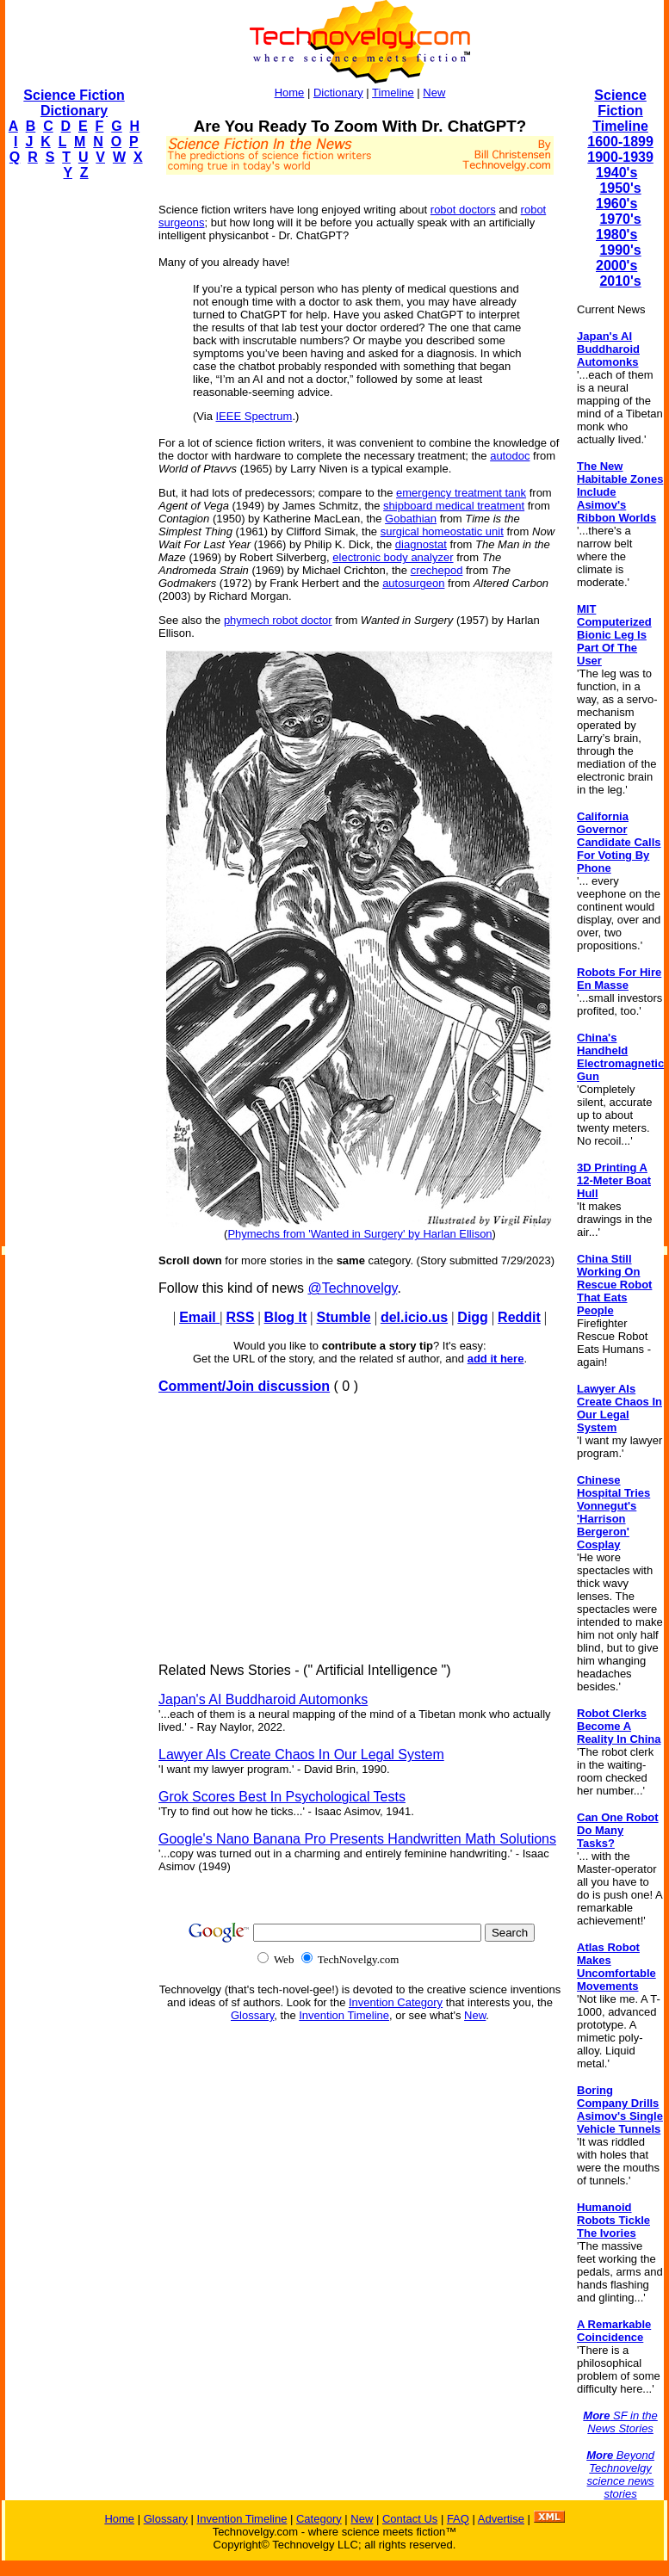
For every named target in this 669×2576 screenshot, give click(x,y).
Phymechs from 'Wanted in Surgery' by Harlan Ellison (359, 1233)
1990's (620, 250)
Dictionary (338, 92)
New (434, 92)
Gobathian (411, 518)
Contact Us (409, 2518)
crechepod (437, 570)
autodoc (510, 455)
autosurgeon (413, 583)
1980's (616, 234)
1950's (620, 188)
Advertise (501, 2518)
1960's (616, 203)
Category (319, 2518)
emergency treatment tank (461, 492)
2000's (616, 265)
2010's (620, 281)
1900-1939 (620, 157)
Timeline (393, 92)
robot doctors (463, 209)
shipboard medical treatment (453, 505)
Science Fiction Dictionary (73, 103)
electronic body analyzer (392, 557)
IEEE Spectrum (254, 416)
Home (290, 92)
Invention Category (396, 2002)
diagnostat (421, 544)
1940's (616, 172)
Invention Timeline (344, 2015)
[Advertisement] (74, 453)
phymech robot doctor (278, 620)
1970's (620, 219)
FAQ (458, 2518)
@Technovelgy (352, 1288)
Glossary (252, 2015)
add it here (496, 1358)
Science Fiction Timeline (620, 110)
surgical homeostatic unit (442, 531)
